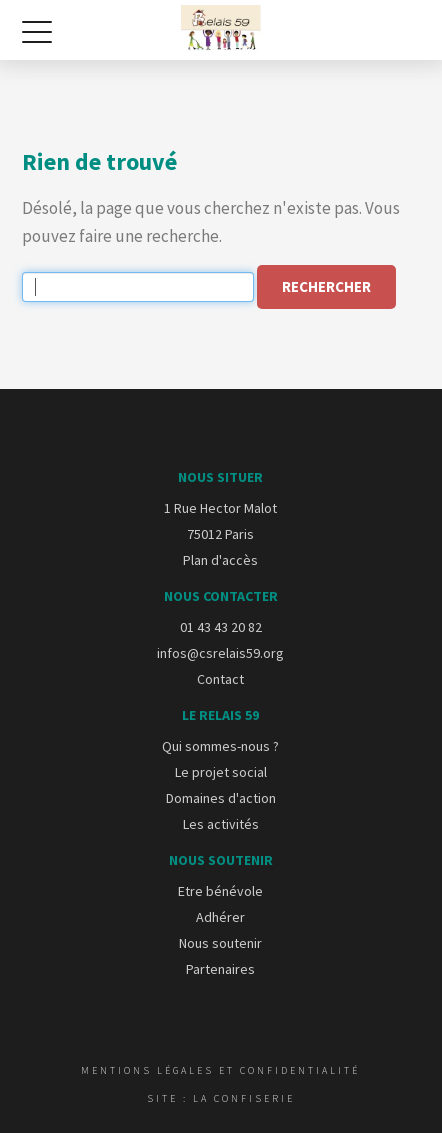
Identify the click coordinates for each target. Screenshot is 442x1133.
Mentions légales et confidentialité (220, 1070)
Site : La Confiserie (221, 1098)
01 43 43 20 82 (221, 627)
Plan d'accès (220, 560)
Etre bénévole (220, 891)
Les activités (221, 824)
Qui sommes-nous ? (220, 746)
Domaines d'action (221, 798)
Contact (220, 679)
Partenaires (220, 969)
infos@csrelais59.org (220, 653)
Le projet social (221, 772)
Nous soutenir (220, 943)
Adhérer (220, 917)
